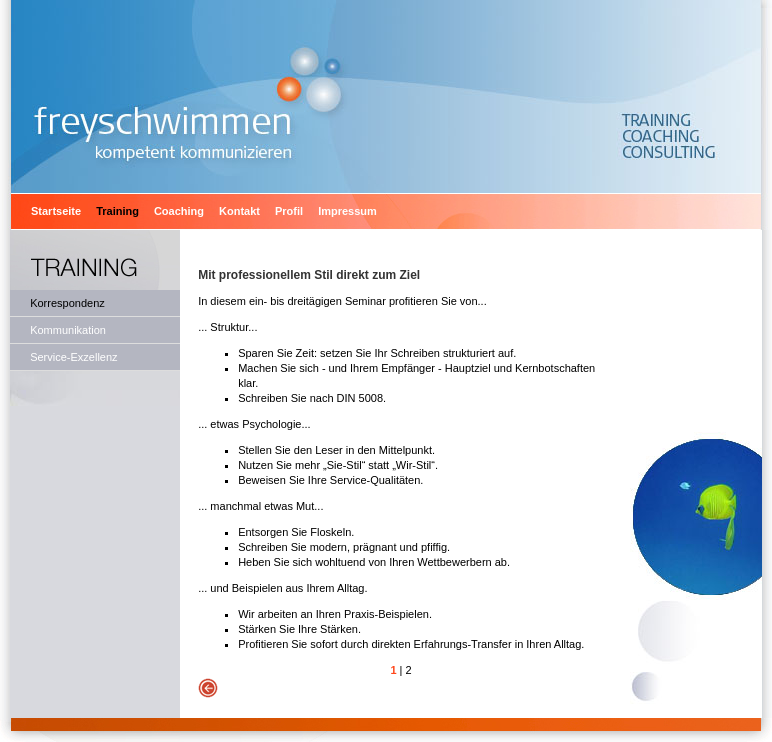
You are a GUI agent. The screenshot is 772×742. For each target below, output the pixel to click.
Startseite (56, 211)
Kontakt (239, 211)
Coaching (179, 211)
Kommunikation (68, 330)
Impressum (347, 211)
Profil (289, 211)
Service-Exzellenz (73, 357)
